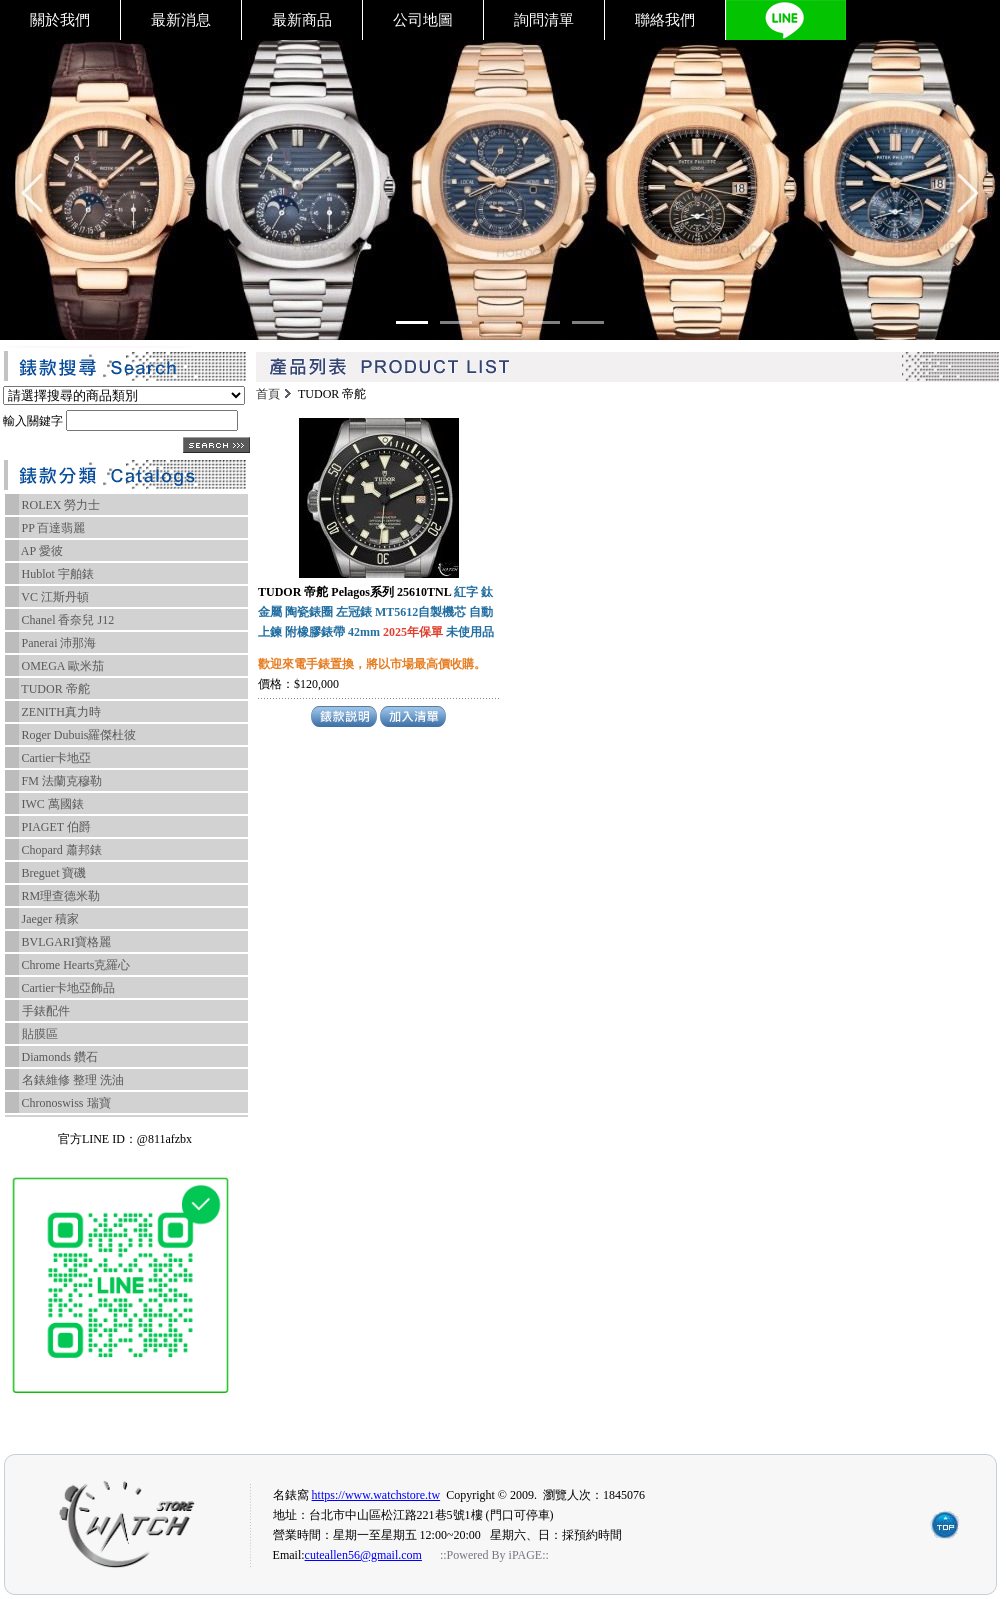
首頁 (268, 394)
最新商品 (302, 20)
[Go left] (32, 193)
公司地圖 (423, 20)
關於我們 (60, 20)
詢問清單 (544, 20)
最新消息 (181, 20)
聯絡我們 (665, 20)
